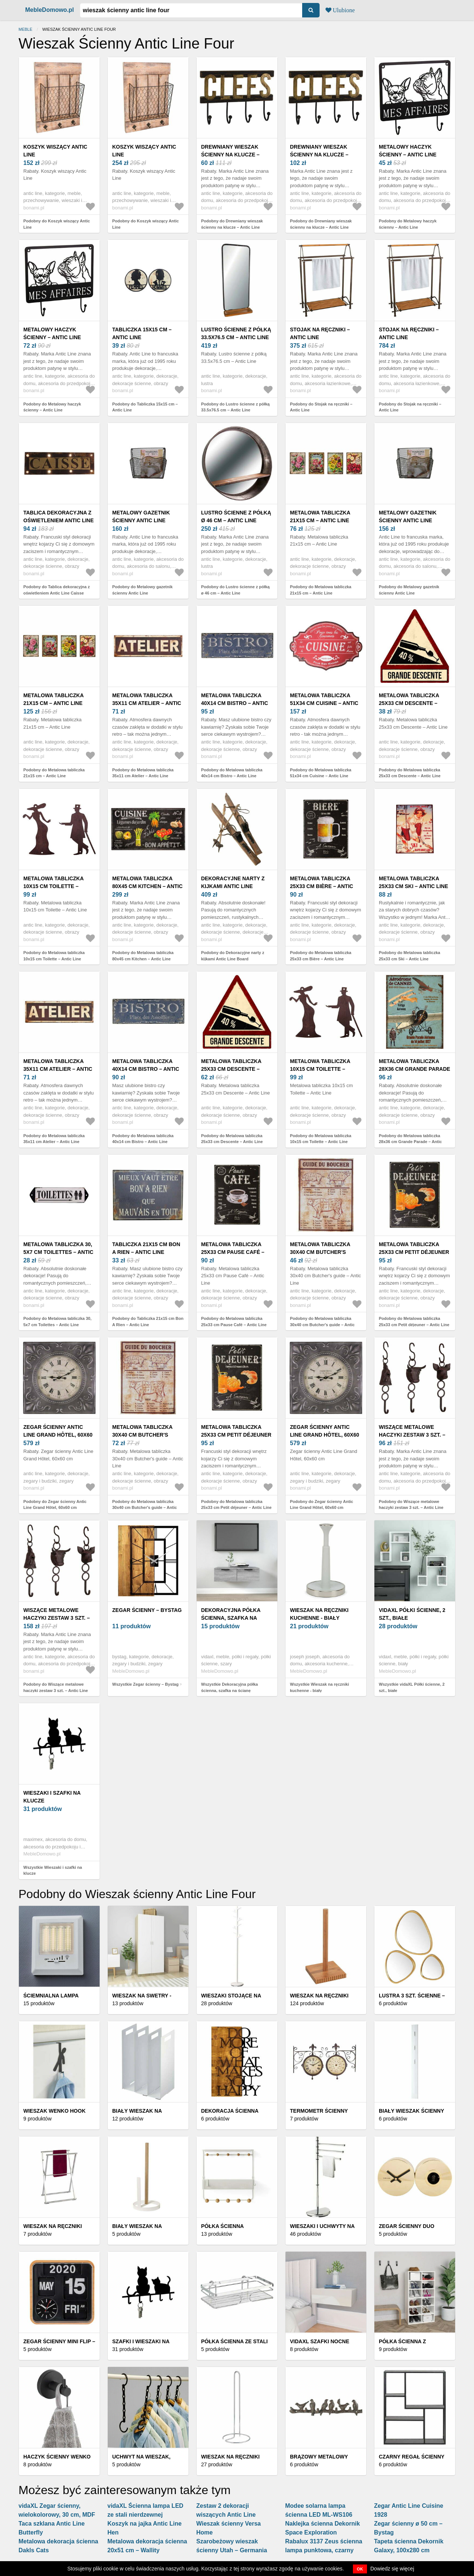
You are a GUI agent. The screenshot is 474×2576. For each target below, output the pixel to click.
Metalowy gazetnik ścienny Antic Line (141, 516)
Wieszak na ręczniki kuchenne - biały (319, 1614)
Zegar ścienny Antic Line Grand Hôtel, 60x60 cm (58, 1435)
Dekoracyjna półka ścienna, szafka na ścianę (230, 1618)
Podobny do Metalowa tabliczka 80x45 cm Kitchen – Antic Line (143, 955)
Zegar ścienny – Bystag (147, 1610)
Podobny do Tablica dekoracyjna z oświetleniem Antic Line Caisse (56, 590)
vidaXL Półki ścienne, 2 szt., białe (412, 1614)
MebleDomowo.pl (49, 10)
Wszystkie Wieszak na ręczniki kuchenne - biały (319, 1687)
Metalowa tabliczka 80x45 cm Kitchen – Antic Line (147, 886)
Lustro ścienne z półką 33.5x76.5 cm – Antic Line (236, 333)
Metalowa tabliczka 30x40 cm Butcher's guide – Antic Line (320, 1252)
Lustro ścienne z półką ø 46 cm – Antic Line (236, 516)
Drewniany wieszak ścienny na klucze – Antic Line (230, 154)
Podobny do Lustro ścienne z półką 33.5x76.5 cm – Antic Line (235, 407)
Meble (25, 29)
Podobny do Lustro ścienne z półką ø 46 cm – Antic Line (235, 590)
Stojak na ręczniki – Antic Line (320, 333)
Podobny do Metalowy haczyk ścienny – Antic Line (408, 224)
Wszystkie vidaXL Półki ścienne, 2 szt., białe (412, 1687)
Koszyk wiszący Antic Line (55, 151)
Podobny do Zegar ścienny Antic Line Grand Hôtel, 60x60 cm (55, 1504)
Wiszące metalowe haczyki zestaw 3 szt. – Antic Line (412, 1435)
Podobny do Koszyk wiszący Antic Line (56, 224)
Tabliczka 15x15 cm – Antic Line (141, 333)
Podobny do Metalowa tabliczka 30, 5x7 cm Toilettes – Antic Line (57, 1321)
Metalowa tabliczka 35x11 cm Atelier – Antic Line (146, 703)
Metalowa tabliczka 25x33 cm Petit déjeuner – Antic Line (414, 1252)
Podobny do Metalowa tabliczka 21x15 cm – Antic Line (320, 590)
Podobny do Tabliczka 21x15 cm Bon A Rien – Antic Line (147, 1321)
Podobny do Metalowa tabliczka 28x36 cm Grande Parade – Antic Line (410, 1141)
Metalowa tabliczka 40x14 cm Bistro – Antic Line (234, 703)
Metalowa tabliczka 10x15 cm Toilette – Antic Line (53, 886)
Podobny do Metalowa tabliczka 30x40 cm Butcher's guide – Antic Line (322, 1324)
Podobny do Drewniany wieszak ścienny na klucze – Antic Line (232, 224)
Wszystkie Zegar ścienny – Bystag (145, 1684)
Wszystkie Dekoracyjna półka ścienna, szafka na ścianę (229, 1687)
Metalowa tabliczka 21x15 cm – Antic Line (320, 516)
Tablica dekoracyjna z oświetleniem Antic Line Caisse (58, 520)
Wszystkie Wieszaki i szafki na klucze (52, 1870)
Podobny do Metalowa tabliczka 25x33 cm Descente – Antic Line (410, 773)
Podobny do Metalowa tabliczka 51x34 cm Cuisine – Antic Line (320, 773)
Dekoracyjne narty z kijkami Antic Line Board (233, 886)
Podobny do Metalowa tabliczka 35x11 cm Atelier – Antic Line (143, 773)
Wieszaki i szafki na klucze (51, 1797)
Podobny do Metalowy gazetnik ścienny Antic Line (142, 590)
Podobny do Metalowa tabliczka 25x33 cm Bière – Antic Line (320, 955)
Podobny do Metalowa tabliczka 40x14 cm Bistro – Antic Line (232, 773)
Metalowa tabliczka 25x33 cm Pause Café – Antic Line (232, 1252)
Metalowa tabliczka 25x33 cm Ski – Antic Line (413, 882)
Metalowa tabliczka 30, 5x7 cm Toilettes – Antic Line (58, 1252)
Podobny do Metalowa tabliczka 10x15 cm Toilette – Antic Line (54, 955)
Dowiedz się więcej (392, 2569)
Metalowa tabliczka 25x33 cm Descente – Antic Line (409, 703)
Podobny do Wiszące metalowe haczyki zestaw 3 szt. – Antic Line (411, 1504)
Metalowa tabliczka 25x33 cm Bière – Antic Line (321, 886)
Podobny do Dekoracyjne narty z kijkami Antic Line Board (232, 955)
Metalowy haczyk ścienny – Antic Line (408, 151)
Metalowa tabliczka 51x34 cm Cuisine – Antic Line (324, 703)
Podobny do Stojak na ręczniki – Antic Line (321, 407)
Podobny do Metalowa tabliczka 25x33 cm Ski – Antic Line (409, 955)
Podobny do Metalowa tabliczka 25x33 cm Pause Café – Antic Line (234, 1321)
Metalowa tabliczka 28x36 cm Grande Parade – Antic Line (414, 1069)
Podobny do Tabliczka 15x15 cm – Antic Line (145, 407)
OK (360, 2569)
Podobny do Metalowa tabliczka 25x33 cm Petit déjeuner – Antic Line (414, 1321)
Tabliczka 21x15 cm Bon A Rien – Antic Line (146, 1248)
